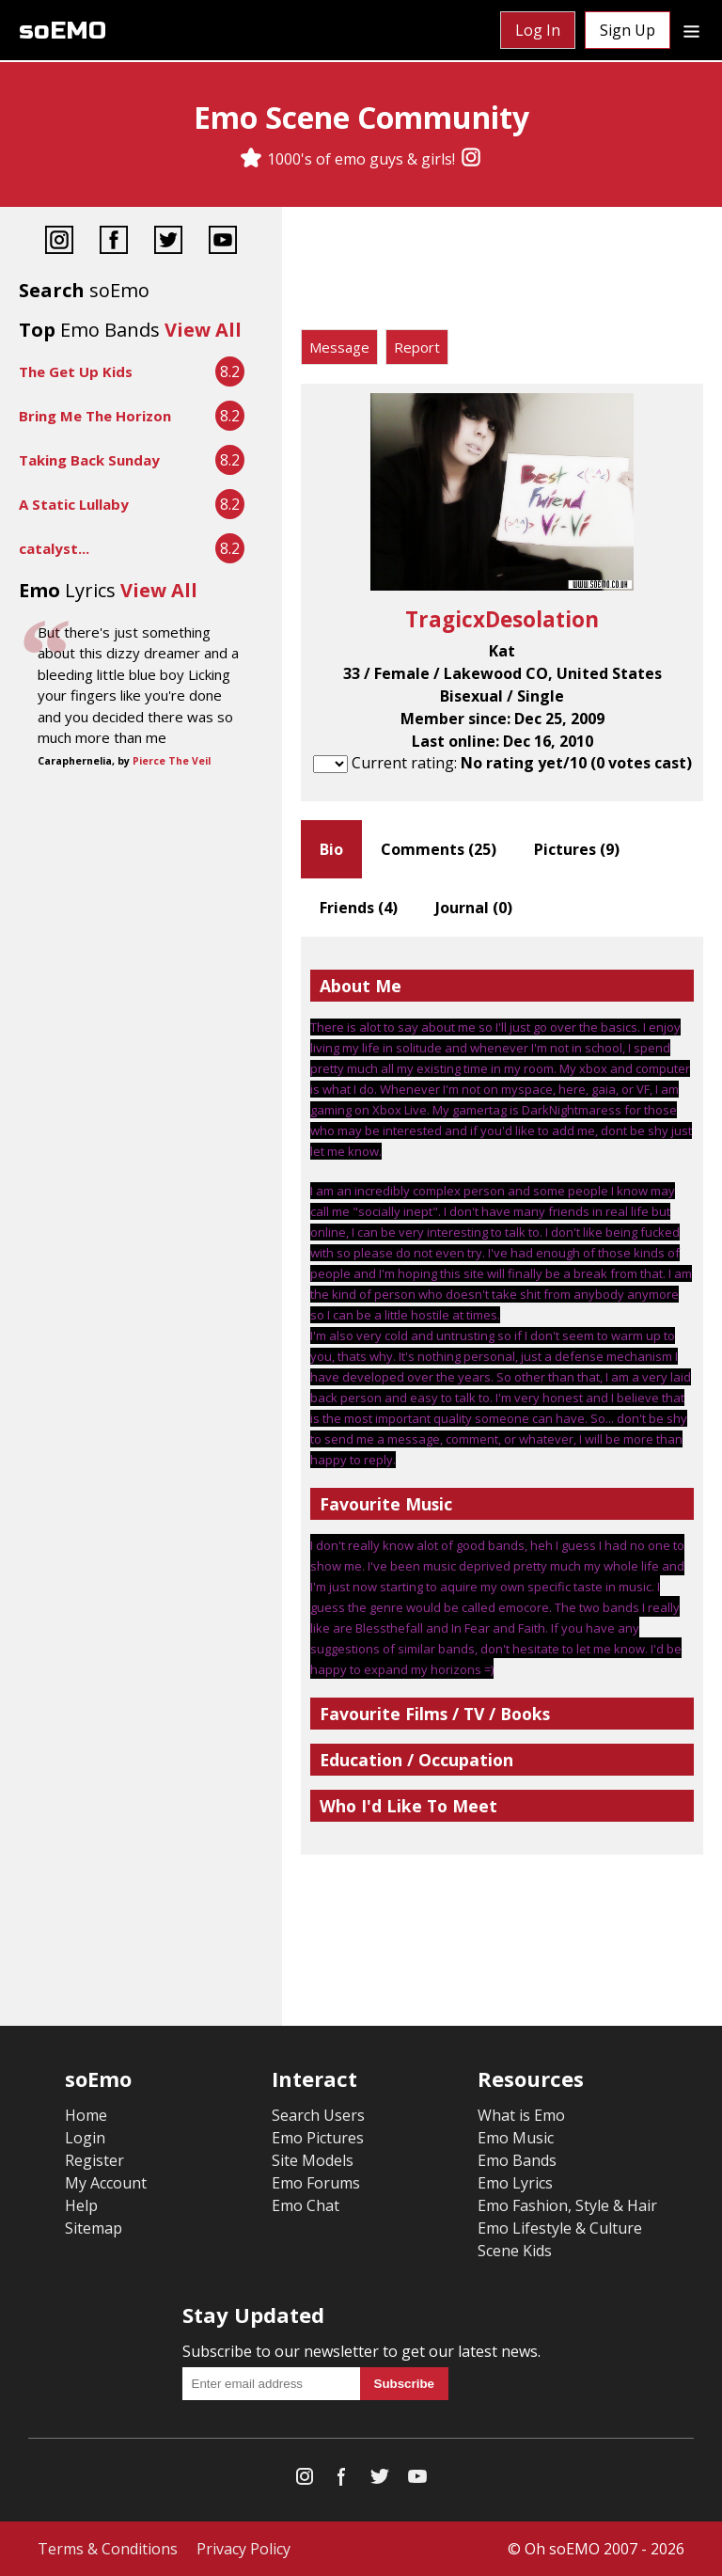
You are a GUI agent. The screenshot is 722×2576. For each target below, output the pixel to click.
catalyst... (54, 548)
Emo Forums (316, 2183)
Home (86, 2115)
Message (339, 347)
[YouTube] (223, 242)
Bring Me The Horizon (95, 415)
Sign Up (627, 30)
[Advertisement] (502, 273)
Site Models (312, 2160)
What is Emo (521, 2115)
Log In (537, 30)
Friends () (359, 907)
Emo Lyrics (515, 2183)
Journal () (473, 907)
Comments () (438, 849)
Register (94, 2160)
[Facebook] (114, 242)
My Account (106, 2183)
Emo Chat (305, 2205)
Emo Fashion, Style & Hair (567, 2205)
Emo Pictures (318, 2137)
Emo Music (516, 2137)
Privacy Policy (243, 2548)
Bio (331, 849)
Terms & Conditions (108, 2548)
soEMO (62, 30)
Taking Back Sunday (89, 459)
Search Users (318, 2115)
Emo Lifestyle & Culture (560, 2228)
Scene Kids (515, 2250)
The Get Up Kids (76, 371)
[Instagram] (471, 159)
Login (85, 2137)
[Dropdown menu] (691, 30)
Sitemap (93, 2228)
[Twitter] (168, 242)
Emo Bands (517, 2160)
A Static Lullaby (74, 504)
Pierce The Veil (172, 760)
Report (417, 347)
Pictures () (577, 849)
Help (81, 2205)
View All (203, 329)
